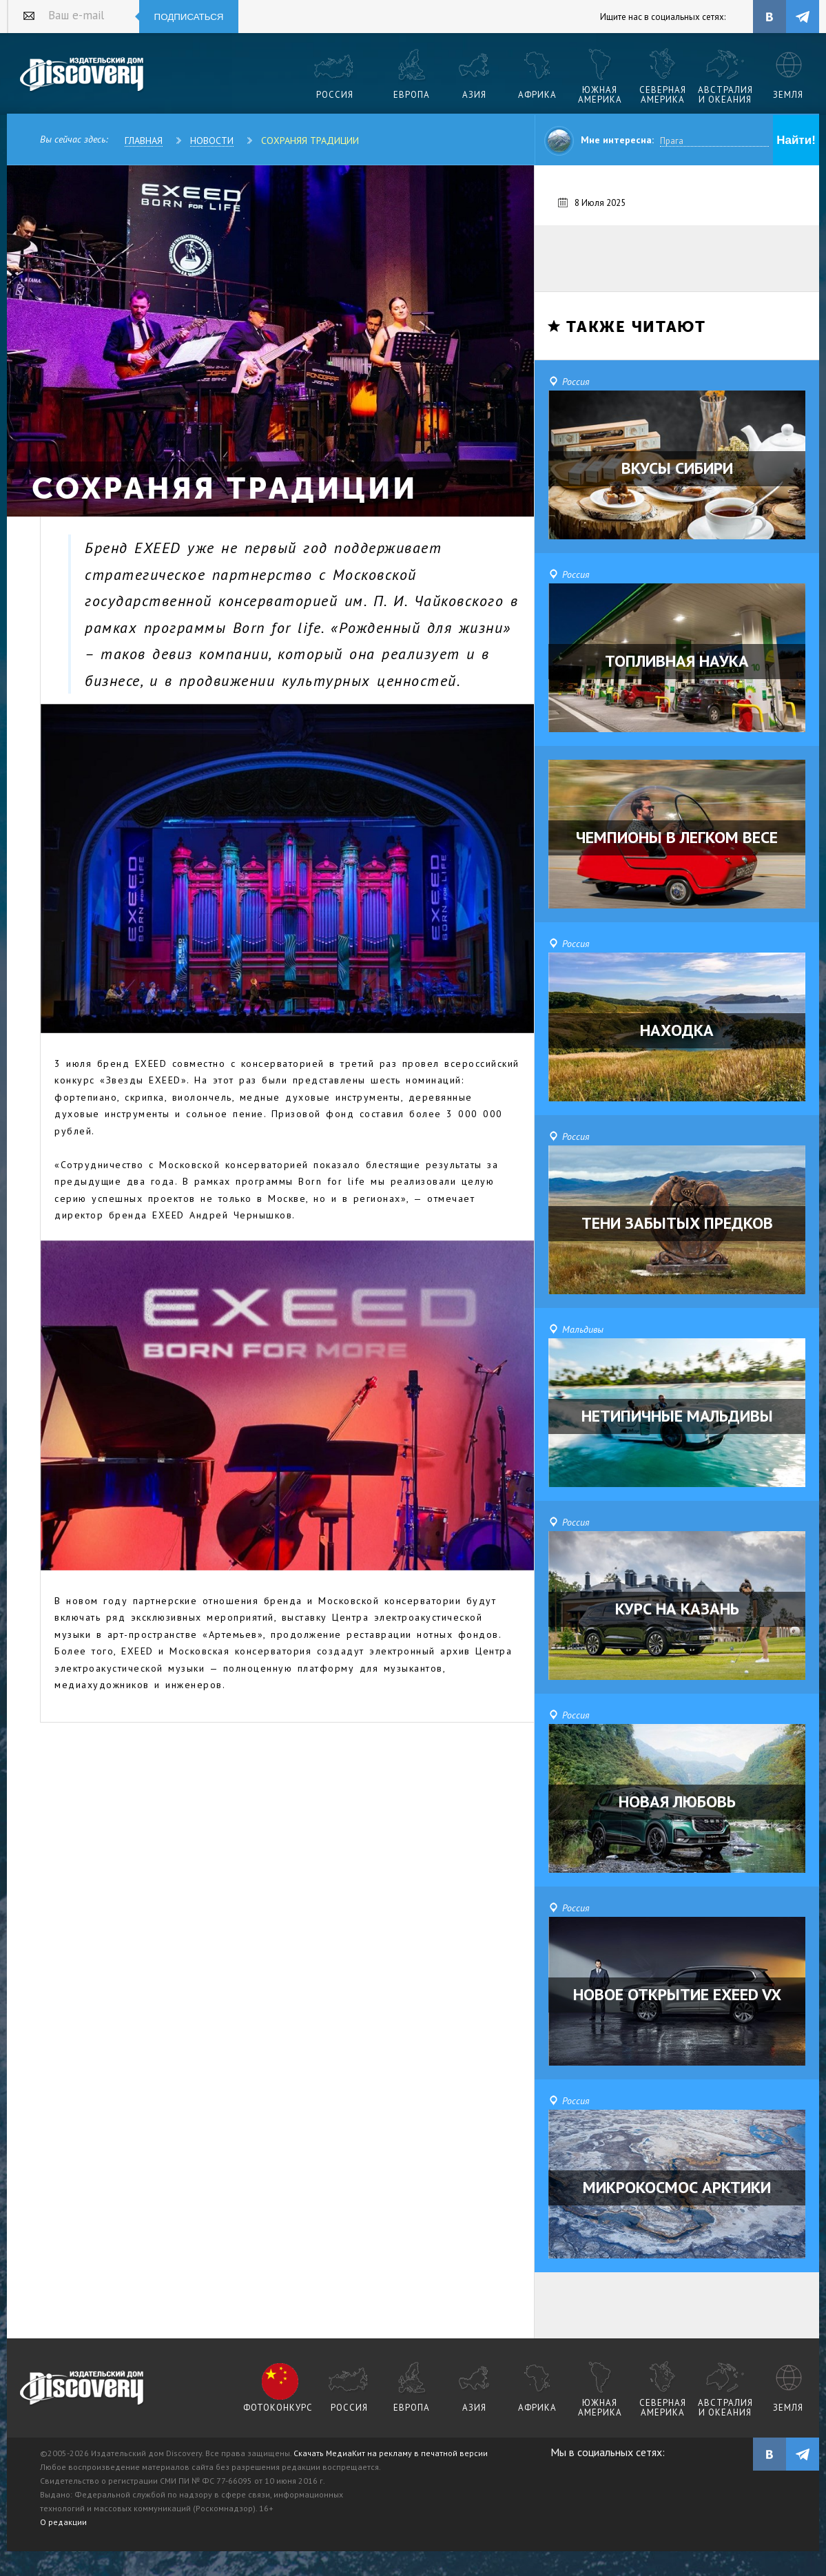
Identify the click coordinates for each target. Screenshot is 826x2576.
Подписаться (189, 17)
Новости (212, 140)
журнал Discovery (82, 2389)
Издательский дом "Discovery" (82, 75)
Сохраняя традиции (310, 140)
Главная (144, 140)
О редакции (63, 2522)
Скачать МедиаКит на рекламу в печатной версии (390, 2453)
